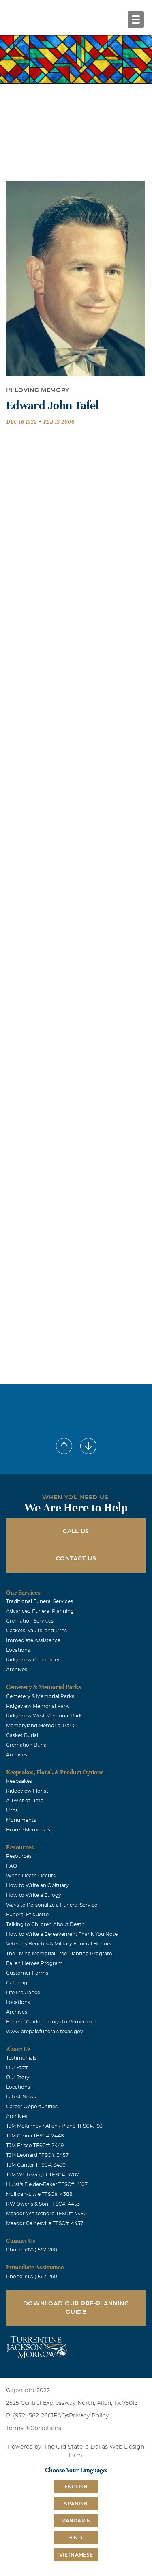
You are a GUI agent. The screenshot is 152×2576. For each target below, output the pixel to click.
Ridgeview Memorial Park (37, 1706)
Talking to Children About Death (45, 1924)
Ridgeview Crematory (33, 1659)
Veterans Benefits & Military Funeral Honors (58, 1943)
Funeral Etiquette (27, 1914)
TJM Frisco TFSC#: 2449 (35, 2145)
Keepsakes (19, 1781)
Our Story (18, 2077)
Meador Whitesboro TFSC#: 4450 (46, 2213)
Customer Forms (27, 1973)
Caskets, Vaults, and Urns (36, 1630)
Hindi (76, 2537)
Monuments (21, 1820)
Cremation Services (30, 1620)
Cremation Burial (27, 1745)
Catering (16, 1982)
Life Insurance (23, 1992)
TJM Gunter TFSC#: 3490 (36, 2165)
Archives (16, 1669)
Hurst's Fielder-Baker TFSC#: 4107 (47, 2184)
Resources (19, 1856)
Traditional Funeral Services (39, 1601)
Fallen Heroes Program (34, 1963)
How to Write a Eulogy (33, 1895)
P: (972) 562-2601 (30, 2416)
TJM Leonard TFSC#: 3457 (37, 2155)
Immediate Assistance (33, 1640)
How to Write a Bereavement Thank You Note (62, 1934)
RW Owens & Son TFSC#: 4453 (43, 2204)
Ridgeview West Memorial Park (44, 1715)
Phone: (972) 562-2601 (32, 2249)
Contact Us (76, 1559)
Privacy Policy (89, 2416)
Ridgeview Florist (27, 1790)
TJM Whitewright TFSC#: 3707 (42, 2174)
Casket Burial (22, 1735)
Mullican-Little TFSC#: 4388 (39, 2194)
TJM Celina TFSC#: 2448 (35, 2135)
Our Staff (17, 2067)
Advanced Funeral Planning (40, 1611)
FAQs (61, 2416)
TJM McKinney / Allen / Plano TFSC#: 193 (54, 2126)
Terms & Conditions (33, 2428)
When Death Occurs (31, 1875)
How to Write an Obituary (37, 1885)
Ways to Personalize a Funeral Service (51, 1904)
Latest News (21, 2096)
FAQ (11, 1866)
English (76, 2486)
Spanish (76, 2503)
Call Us (76, 1531)
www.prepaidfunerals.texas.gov (44, 2031)
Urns (12, 1810)
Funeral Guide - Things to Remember (51, 2021)
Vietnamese (76, 2554)
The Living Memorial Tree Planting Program (59, 1953)
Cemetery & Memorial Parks (40, 1696)
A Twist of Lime (24, 1800)
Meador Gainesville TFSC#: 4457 (44, 2223)
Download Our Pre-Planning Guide (76, 2308)
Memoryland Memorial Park (40, 1725)
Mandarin (76, 2520)
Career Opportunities (32, 2106)
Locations (18, 1650)
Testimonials (21, 2057)
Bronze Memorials (28, 1829)
